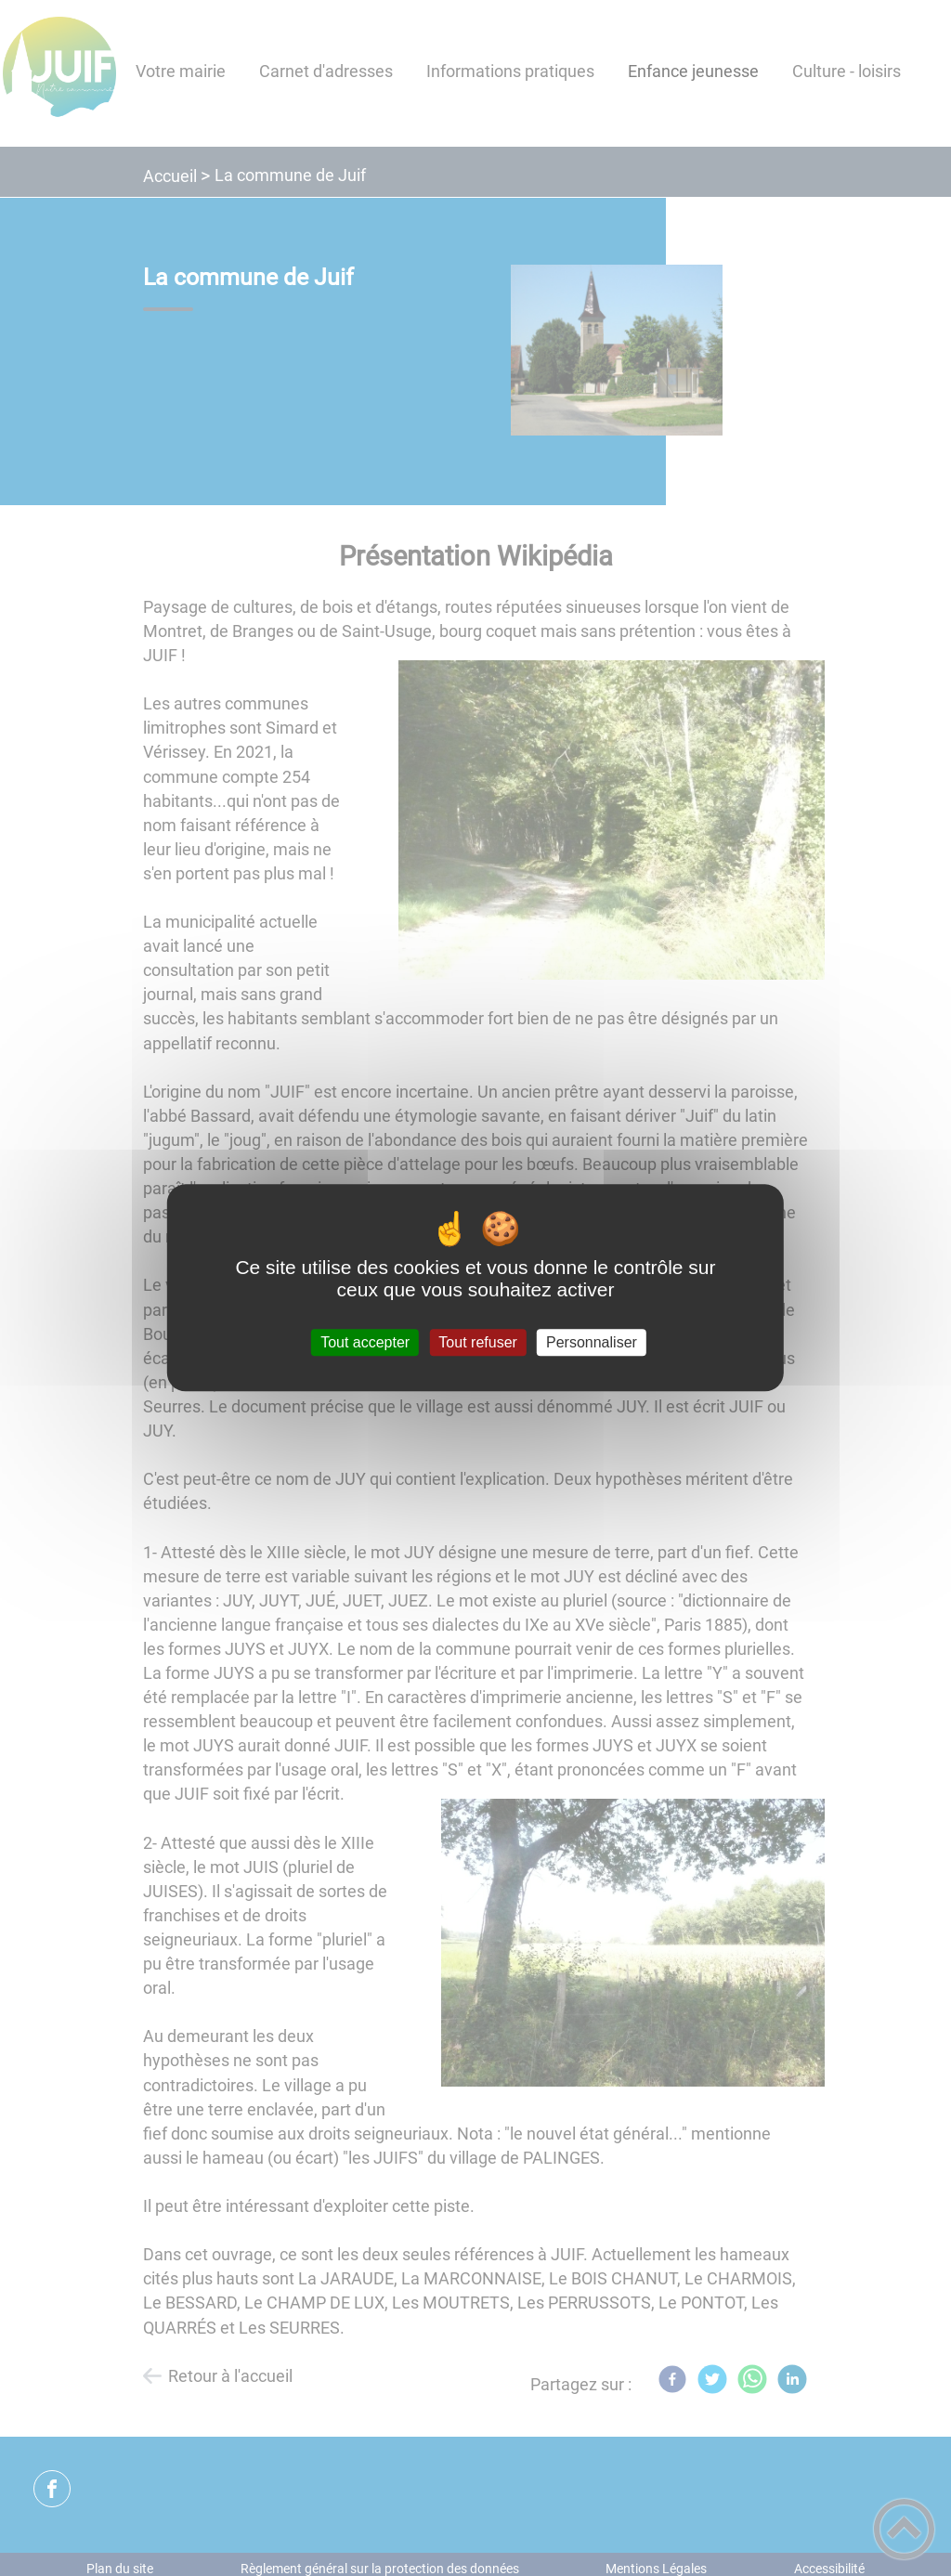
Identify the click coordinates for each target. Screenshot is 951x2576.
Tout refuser (477, 1342)
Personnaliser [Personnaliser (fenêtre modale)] (591, 1342)
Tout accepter (365, 1342)
